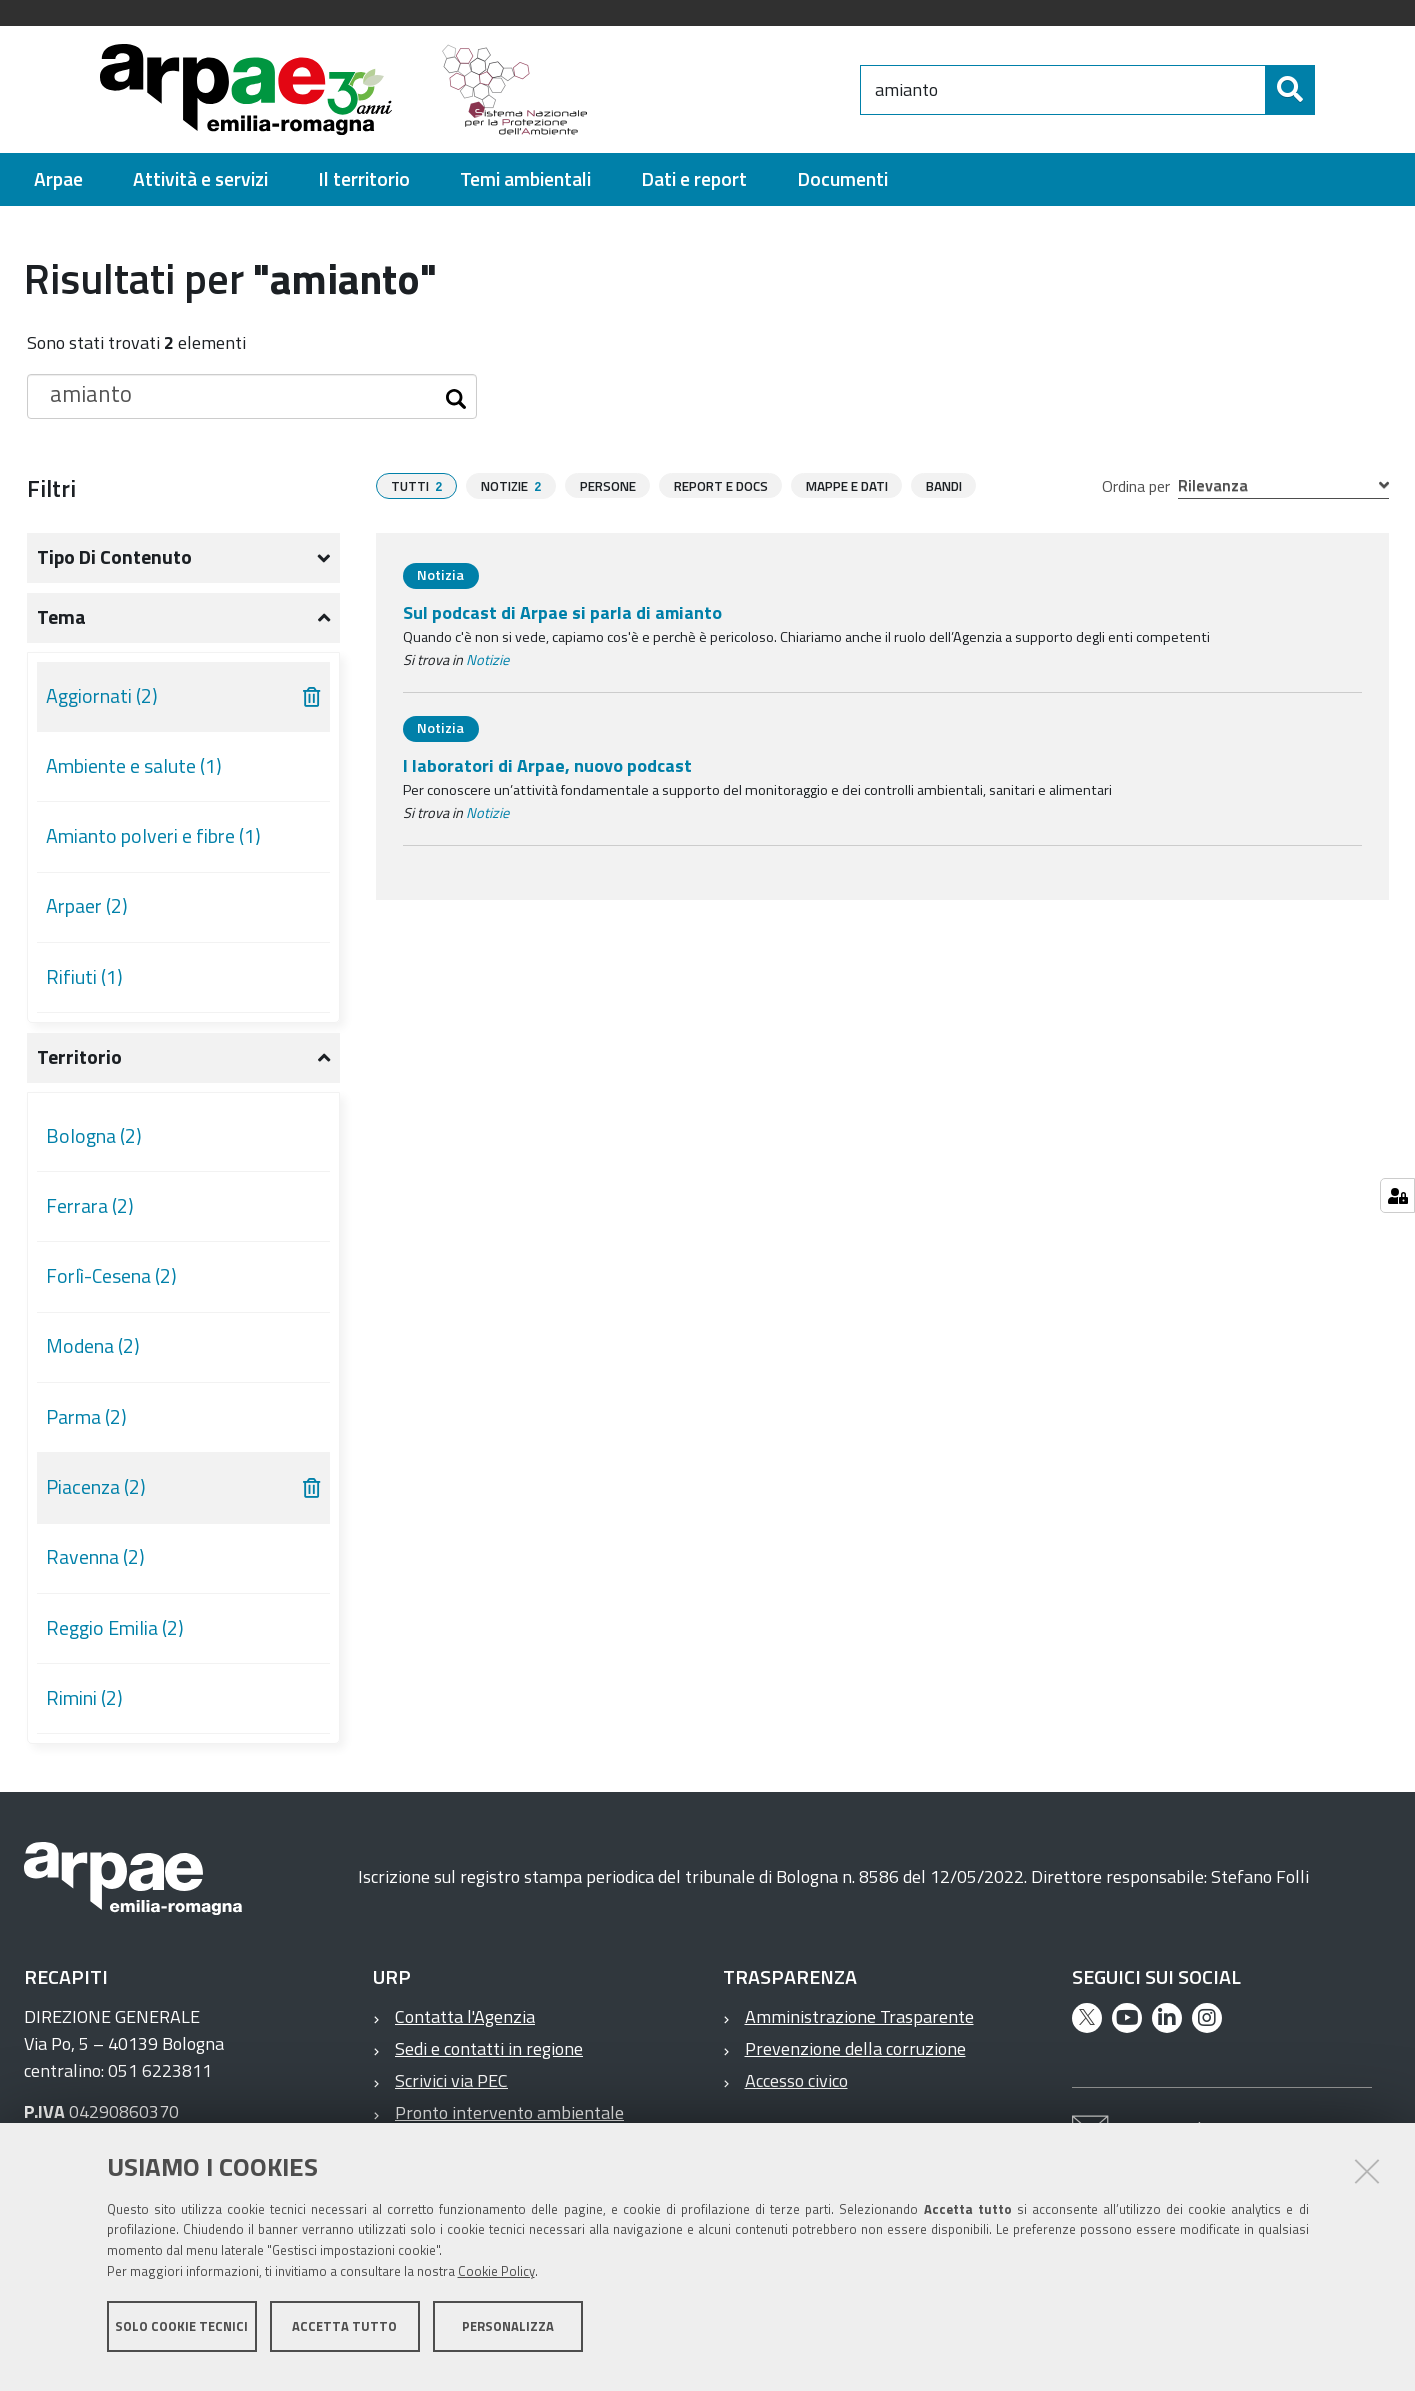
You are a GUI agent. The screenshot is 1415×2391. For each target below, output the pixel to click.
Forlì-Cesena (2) (111, 1276)
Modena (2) (93, 1346)
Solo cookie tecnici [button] (181, 2339)
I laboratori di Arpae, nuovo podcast (547, 765)
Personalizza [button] (508, 2339)
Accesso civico (796, 2080)
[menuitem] (58, 179)
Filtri (51, 488)
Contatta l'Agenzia (465, 2016)
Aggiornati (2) (102, 696)
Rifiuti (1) (84, 977)
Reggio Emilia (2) (115, 1628)
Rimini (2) (84, 1698)
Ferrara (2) (90, 1206)
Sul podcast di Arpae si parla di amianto (562, 612)
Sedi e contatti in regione (489, 2048)
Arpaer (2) (87, 906)
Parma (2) (86, 1417)
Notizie (487, 660)
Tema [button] (61, 617)
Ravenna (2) (95, 1557)
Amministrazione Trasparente (859, 2016)
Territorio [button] (79, 1057)
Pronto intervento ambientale (509, 2112)
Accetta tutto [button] (344, 2339)
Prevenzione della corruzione (855, 2048)
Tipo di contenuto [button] (114, 557)
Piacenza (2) (96, 1487)
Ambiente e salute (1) (134, 766)
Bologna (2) (94, 1136)
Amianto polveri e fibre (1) (153, 836)
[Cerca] (1332, 90)
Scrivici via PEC (451, 2080)
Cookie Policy (496, 2284)
